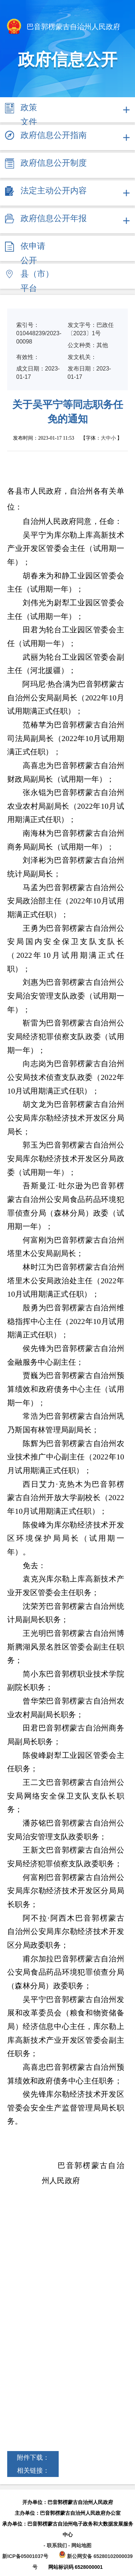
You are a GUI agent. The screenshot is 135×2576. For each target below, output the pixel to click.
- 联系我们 (56, 2545)
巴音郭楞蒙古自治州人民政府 (62, 27)
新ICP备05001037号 (25, 2556)
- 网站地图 (79, 2545)
